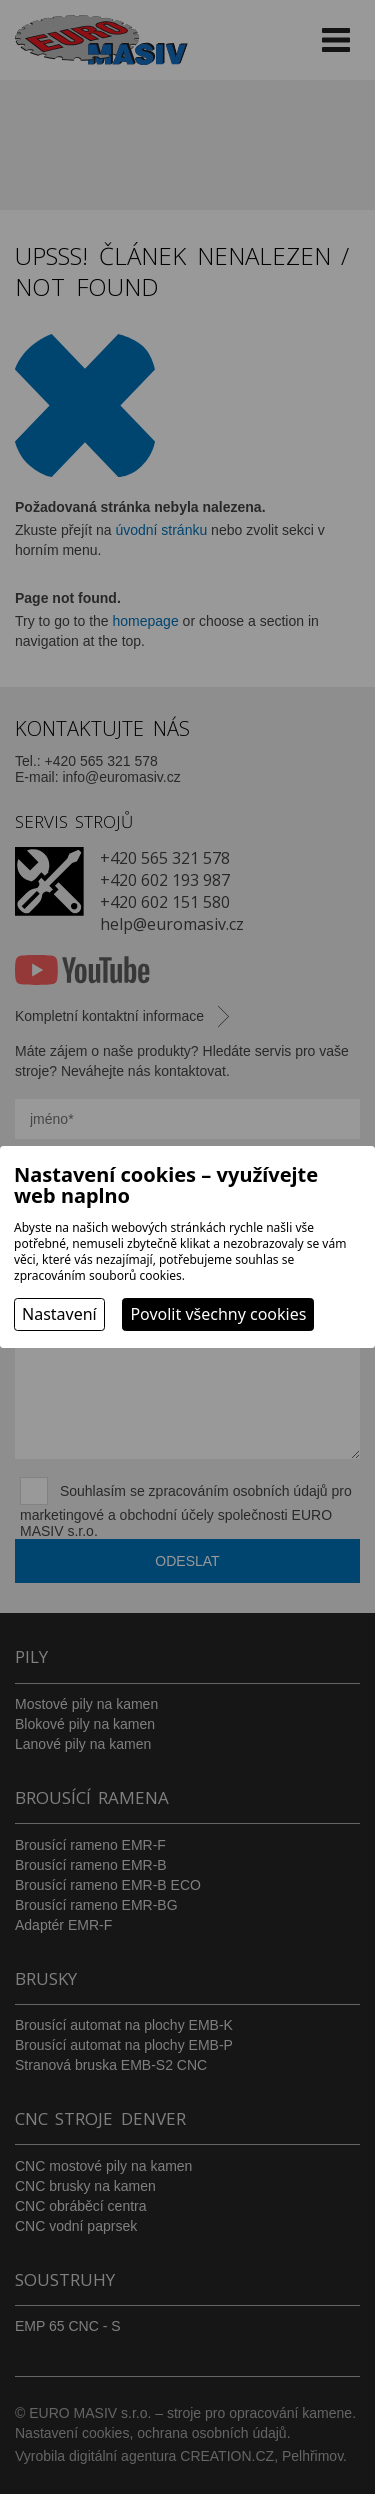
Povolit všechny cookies (218, 1314)
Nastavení (59, 1314)
